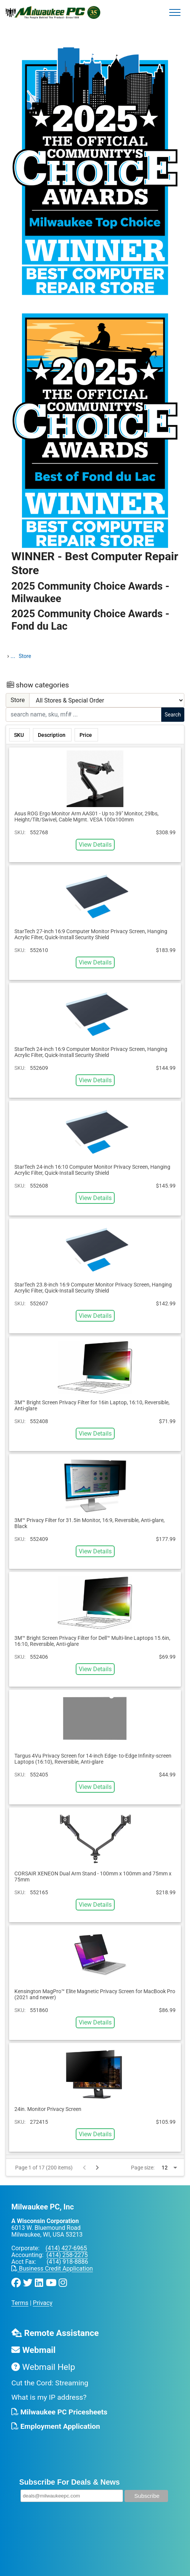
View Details (95, 844)
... (13, 655)
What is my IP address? (49, 2397)
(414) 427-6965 (66, 2248)
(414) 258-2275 (67, 2255)
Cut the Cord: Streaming (49, 2383)
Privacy (43, 2302)
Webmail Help (43, 2367)
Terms (19, 2302)
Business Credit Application (52, 2268)
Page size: (142, 2168)
